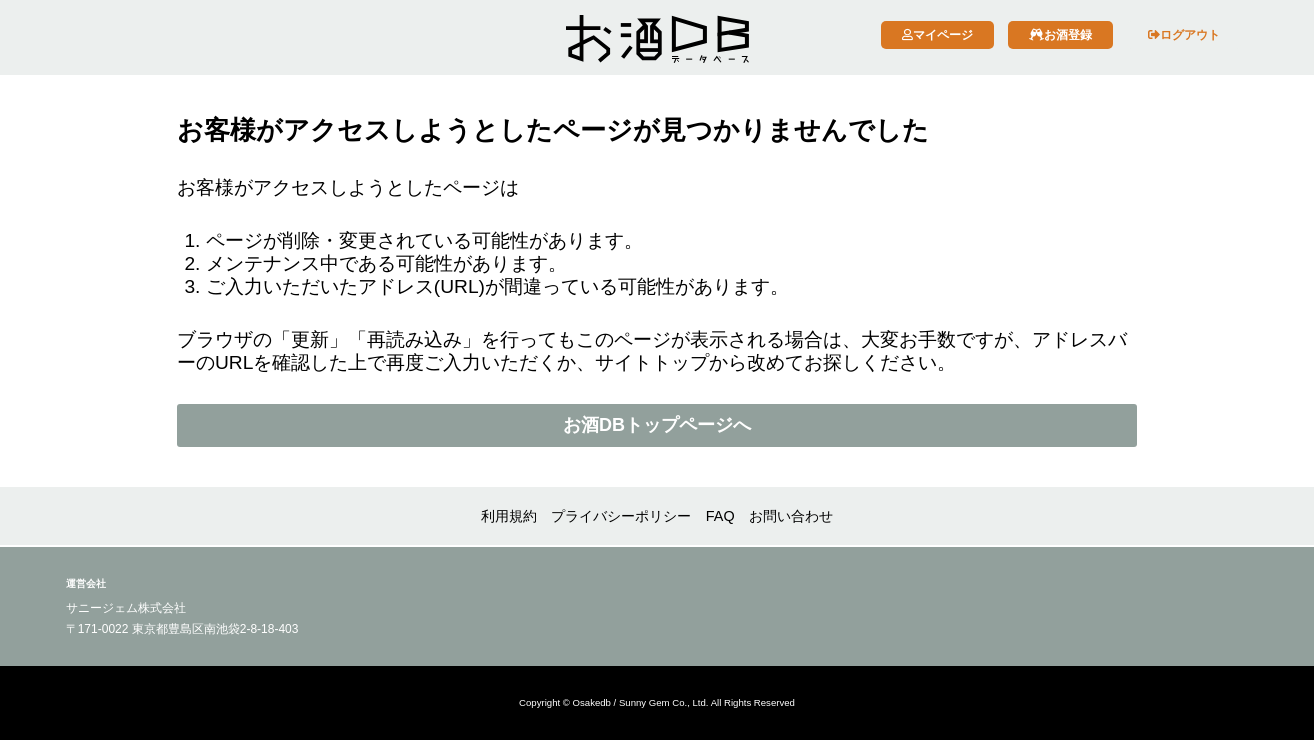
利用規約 (509, 516)
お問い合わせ (791, 516)
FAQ (720, 516)
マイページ (937, 35)
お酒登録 (1060, 35)
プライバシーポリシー (621, 516)
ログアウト (1184, 35)
